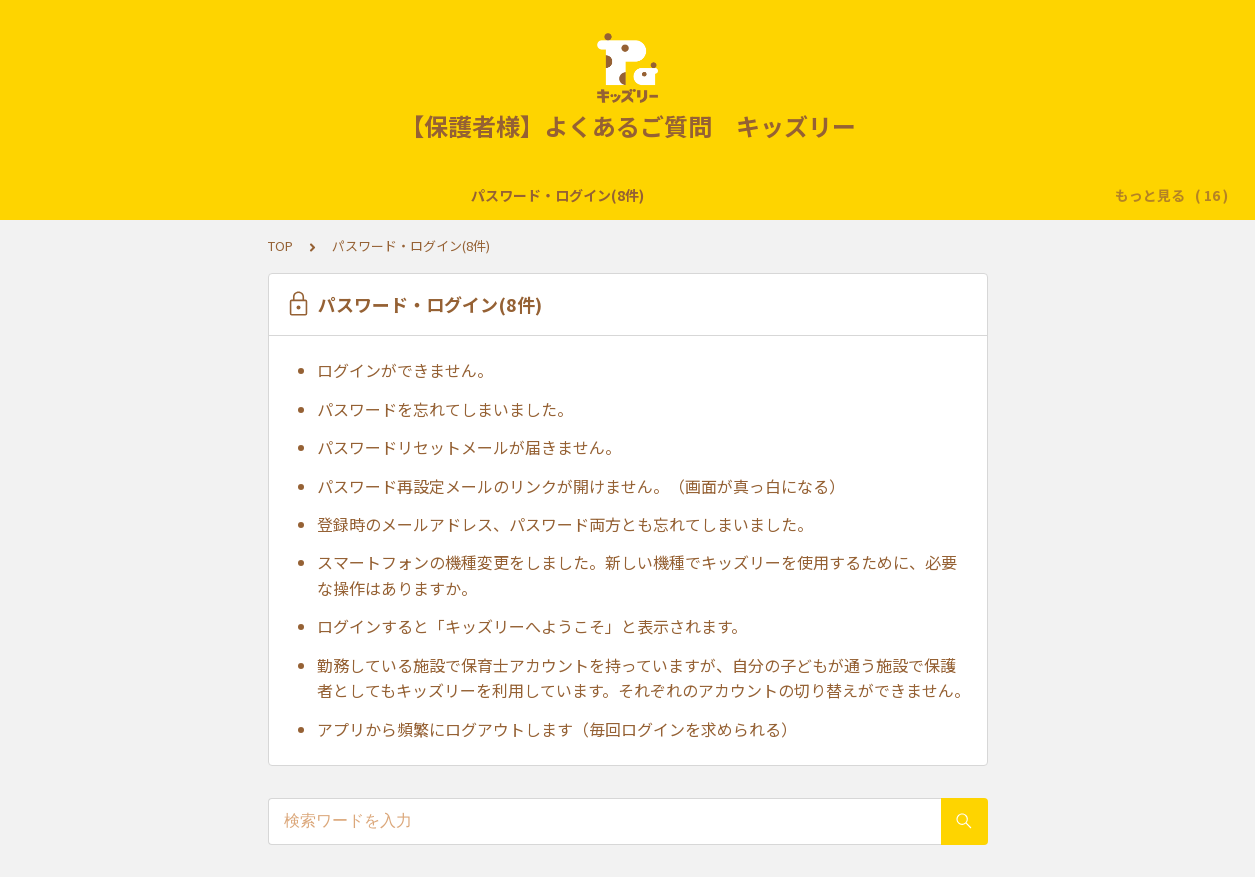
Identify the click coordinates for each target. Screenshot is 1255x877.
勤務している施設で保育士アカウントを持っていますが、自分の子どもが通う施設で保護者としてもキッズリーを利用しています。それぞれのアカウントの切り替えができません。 (643, 678)
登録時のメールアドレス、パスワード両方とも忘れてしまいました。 (565, 524)
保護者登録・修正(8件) (935, 195)
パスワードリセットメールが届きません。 (469, 447)
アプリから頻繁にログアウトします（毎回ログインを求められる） (557, 729)
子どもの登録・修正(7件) (540, 195)
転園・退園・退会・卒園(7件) (741, 195)
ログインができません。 (405, 370)
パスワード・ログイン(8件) (193, 195)
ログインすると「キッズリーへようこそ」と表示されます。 (532, 626)
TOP (280, 245)
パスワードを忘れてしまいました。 (445, 409)
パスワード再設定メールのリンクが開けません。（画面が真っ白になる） (581, 486)
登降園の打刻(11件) (370, 195)
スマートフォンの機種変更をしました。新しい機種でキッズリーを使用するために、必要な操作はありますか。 (637, 575)
